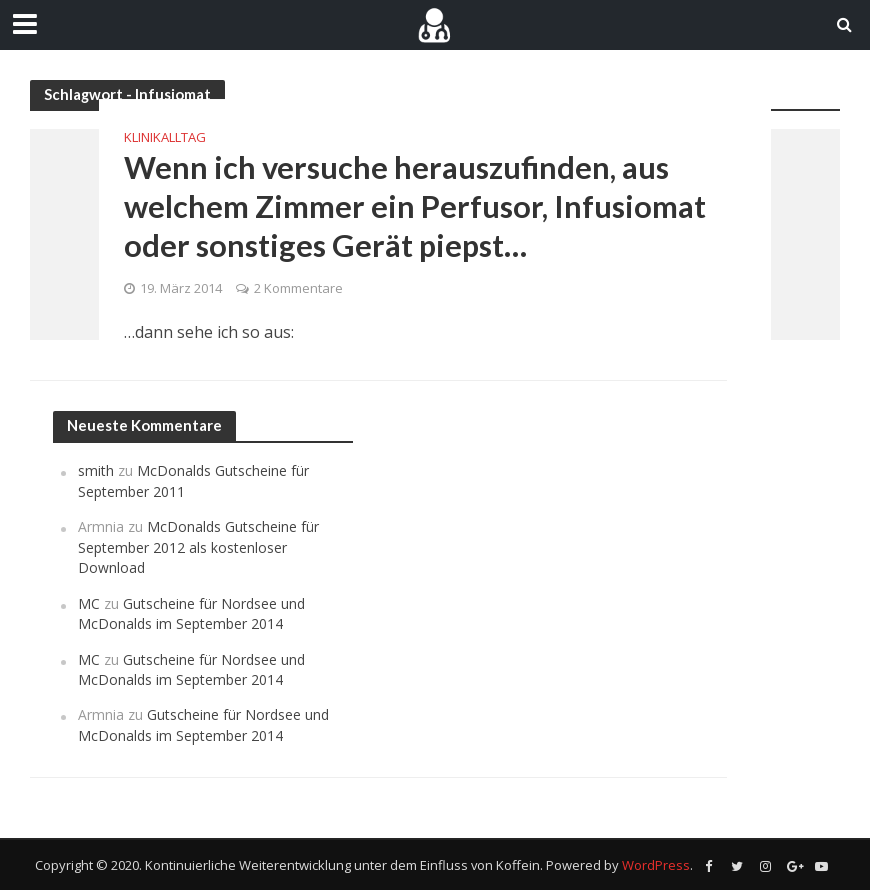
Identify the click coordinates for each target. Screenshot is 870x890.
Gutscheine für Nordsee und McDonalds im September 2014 (191, 613)
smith (96, 470)
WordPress (656, 865)
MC (89, 603)
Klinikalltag (165, 137)
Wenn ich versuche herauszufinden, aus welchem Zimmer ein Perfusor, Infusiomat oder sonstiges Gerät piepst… (415, 206)
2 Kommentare (298, 288)
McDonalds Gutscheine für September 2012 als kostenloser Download (198, 547)
